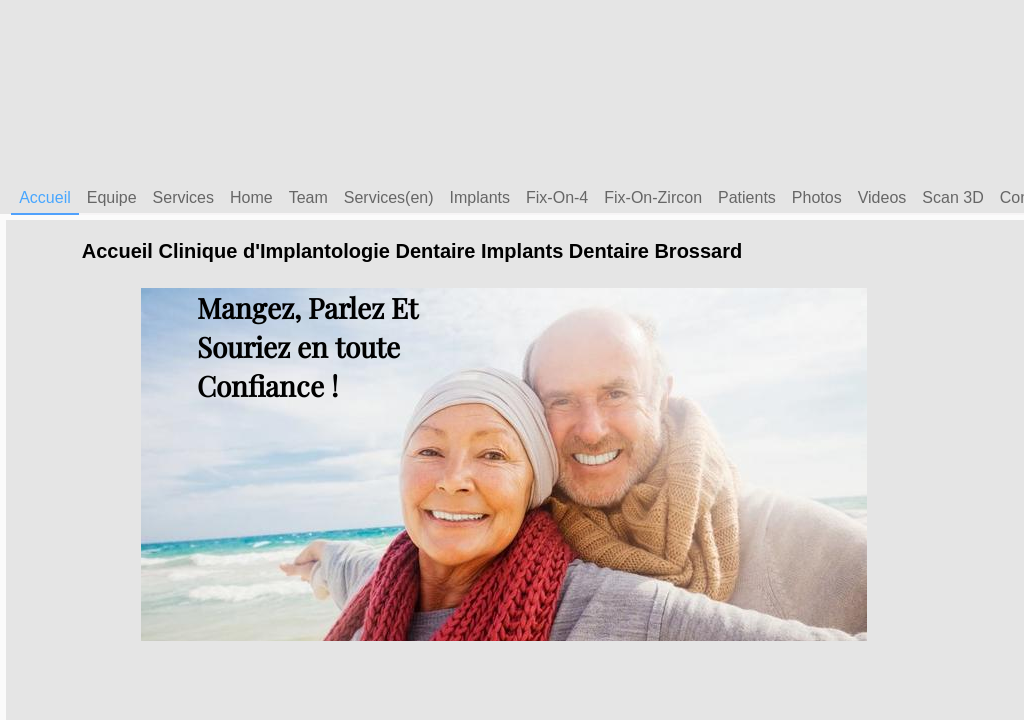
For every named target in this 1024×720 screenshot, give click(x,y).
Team (308, 197)
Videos (882, 197)
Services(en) (389, 197)
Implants (480, 197)
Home (251, 197)
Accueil (45, 197)
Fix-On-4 (557, 197)
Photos (817, 197)
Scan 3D (952, 197)
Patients (747, 197)
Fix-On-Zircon (653, 197)
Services (183, 197)
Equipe (112, 197)
